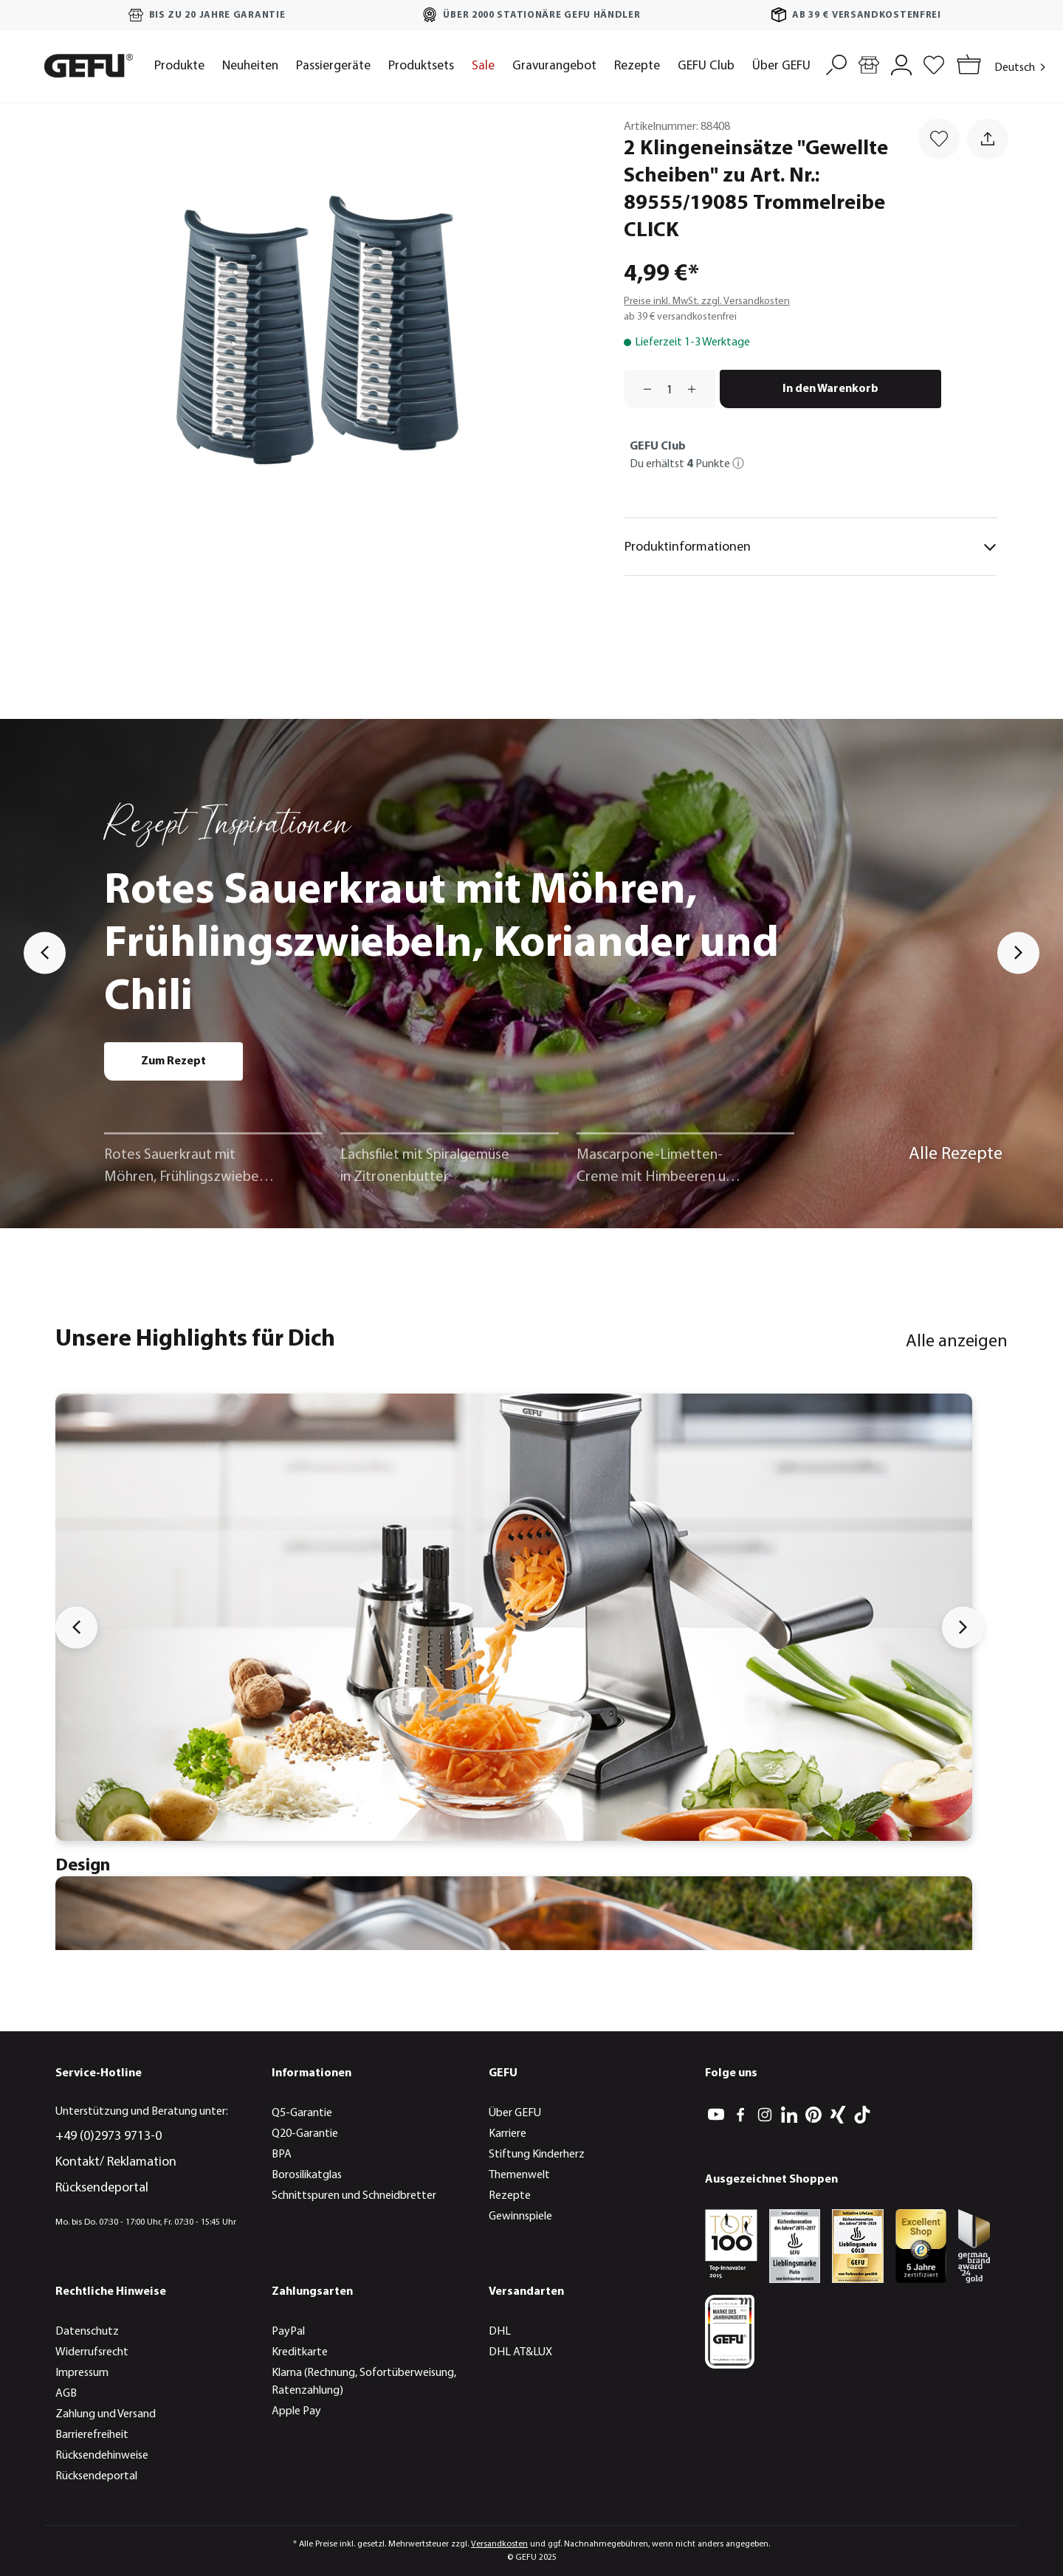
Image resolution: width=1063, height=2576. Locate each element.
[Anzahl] (669, 389)
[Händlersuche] (869, 63)
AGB (66, 2394)
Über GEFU (515, 2113)
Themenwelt (519, 2175)
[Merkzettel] (934, 63)
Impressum (82, 2373)
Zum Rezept (173, 1061)
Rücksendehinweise (101, 2456)
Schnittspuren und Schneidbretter (354, 2196)
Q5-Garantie (302, 2113)
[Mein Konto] (901, 63)
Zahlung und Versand (105, 2414)
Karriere (507, 2134)
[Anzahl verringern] (642, 389)
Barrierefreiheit (91, 2435)
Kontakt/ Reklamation (115, 2162)
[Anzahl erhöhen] (696, 389)
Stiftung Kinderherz (537, 2154)
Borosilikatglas (307, 2175)
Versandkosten (499, 2544)
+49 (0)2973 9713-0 (108, 2136)
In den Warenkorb (830, 389)
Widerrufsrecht (91, 2352)
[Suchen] (836, 63)
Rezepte (510, 2196)
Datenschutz (87, 2332)
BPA (282, 2154)
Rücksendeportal (101, 2188)
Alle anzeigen (957, 1342)
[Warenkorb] (966, 66)
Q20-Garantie (305, 2134)
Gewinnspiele (520, 2216)
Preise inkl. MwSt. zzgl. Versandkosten (707, 301)
